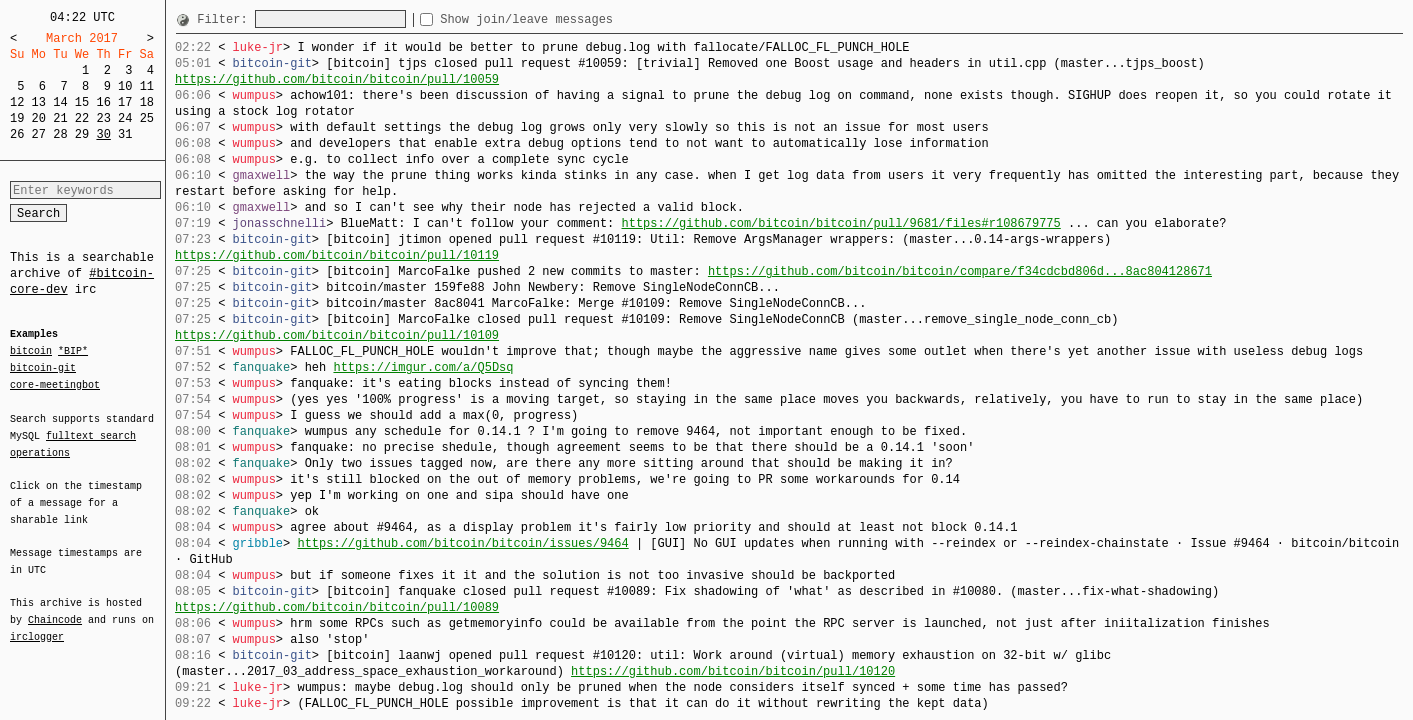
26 (17, 134)
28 (60, 134)
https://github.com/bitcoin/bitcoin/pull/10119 (337, 255)
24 (125, 118)
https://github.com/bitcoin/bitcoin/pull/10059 (337, 79)
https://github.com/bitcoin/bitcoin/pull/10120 (733, 671)
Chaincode (55, 608)
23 (103, 118)
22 (82, 118)
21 (60, 118)
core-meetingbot (55, 384)
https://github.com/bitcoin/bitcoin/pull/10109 (337, 335)
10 (125, 86)
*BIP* (73, 352)
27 (39, 134)
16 (103, 102)
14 (60, 102)
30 (103, 134)
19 (17, 118)
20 (39, 118)
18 (147, 102)
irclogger (37, 624)
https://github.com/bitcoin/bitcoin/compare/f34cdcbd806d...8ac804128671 (960, 271)
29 (82, 134)
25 (147, 118)
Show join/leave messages (562, 19)
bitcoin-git (43, 368)
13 (39, 102)
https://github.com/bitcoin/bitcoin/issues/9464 (462, 543)
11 (147, 86)
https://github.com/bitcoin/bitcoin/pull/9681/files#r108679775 (840, 223)
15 (82, 102)
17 (125, 102)
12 (17, 102)
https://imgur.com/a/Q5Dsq (423, 367)
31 (125, 134)
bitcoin (31, 352)
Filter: (226, 19)
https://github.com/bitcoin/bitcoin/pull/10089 (337, 607)
